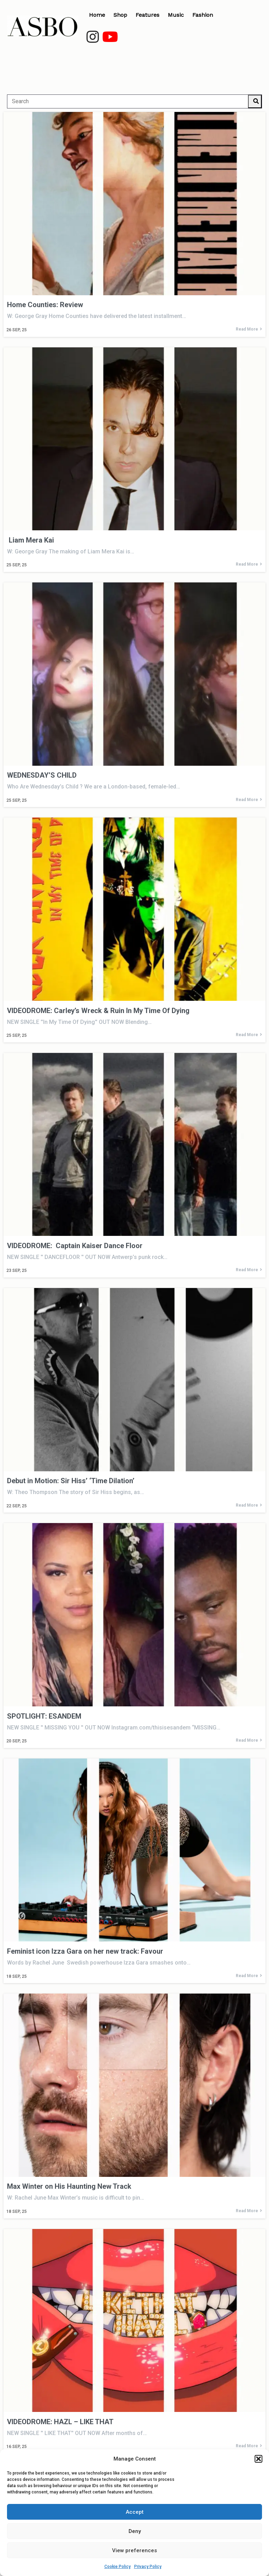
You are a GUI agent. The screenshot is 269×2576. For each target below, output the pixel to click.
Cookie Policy (117, 2566)
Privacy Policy (147, 2566)
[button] (258, 2458)
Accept (135, 2512)
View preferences (134, 2550)
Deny (135, 2531)
